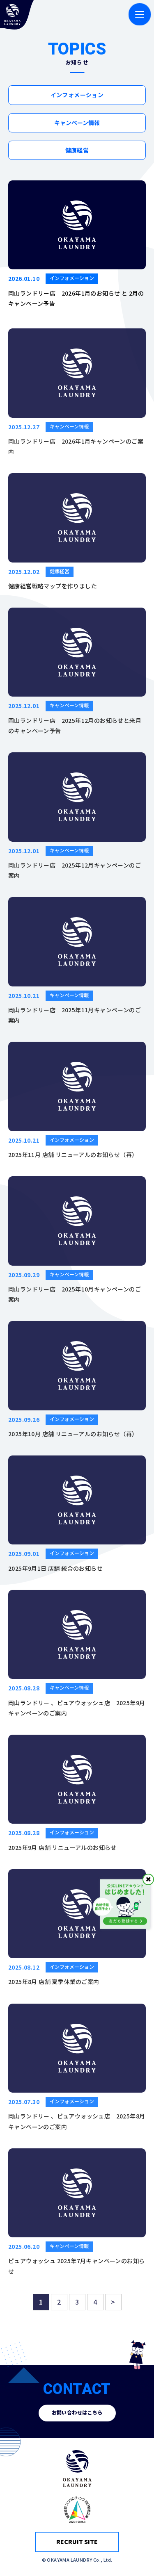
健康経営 (77, 150)
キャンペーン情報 (77, 122)
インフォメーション (77, 95)
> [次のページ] (113, 2307)
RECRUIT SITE (77, 2541)
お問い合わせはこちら (77, 2413)
